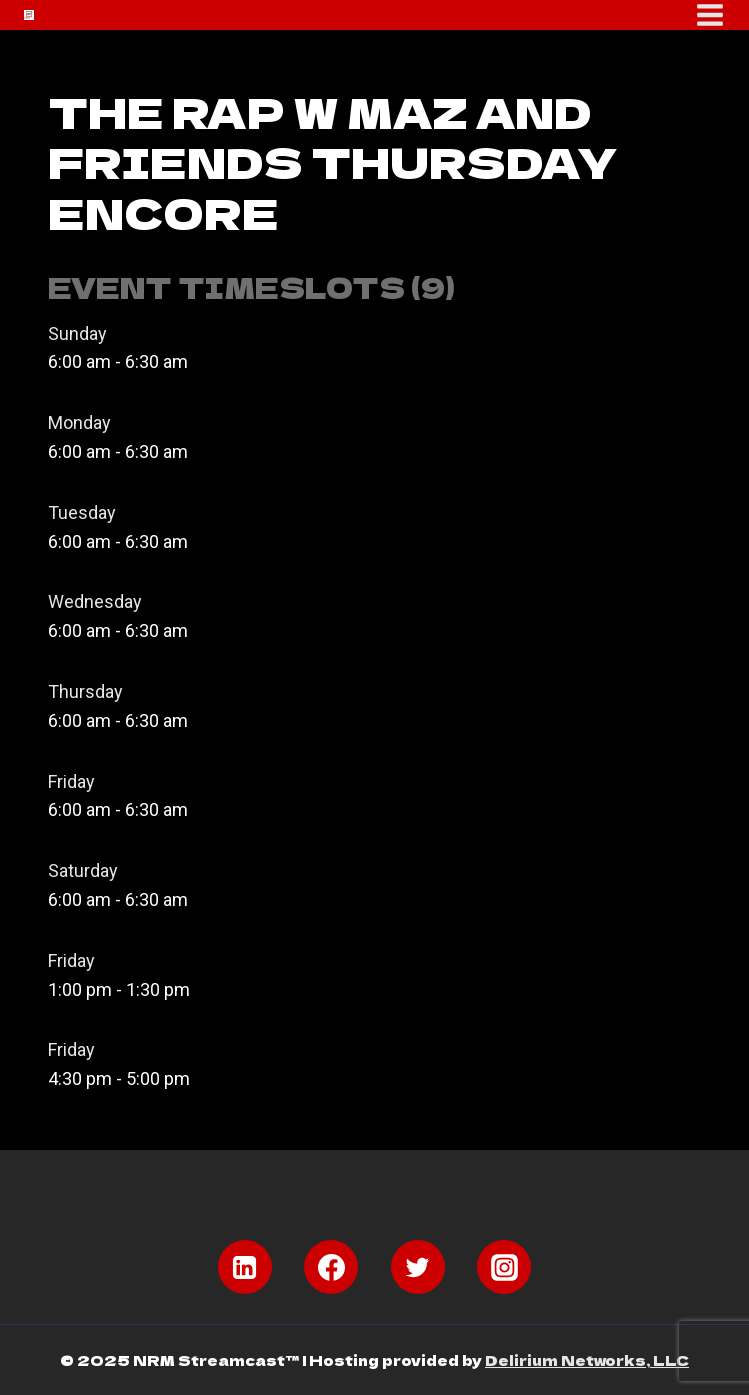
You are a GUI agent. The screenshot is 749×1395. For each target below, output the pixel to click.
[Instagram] (504, 1267)
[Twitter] (418, 1267)
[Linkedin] (245, 1267)
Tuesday (82, 512)
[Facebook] (331, 1267)
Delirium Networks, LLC (587, 1360)
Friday (71, 781)
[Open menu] (710, 15)
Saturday (83, 870)
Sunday (77, 333)
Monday (79, 422)
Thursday (85, 691)
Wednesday (95, 601)
